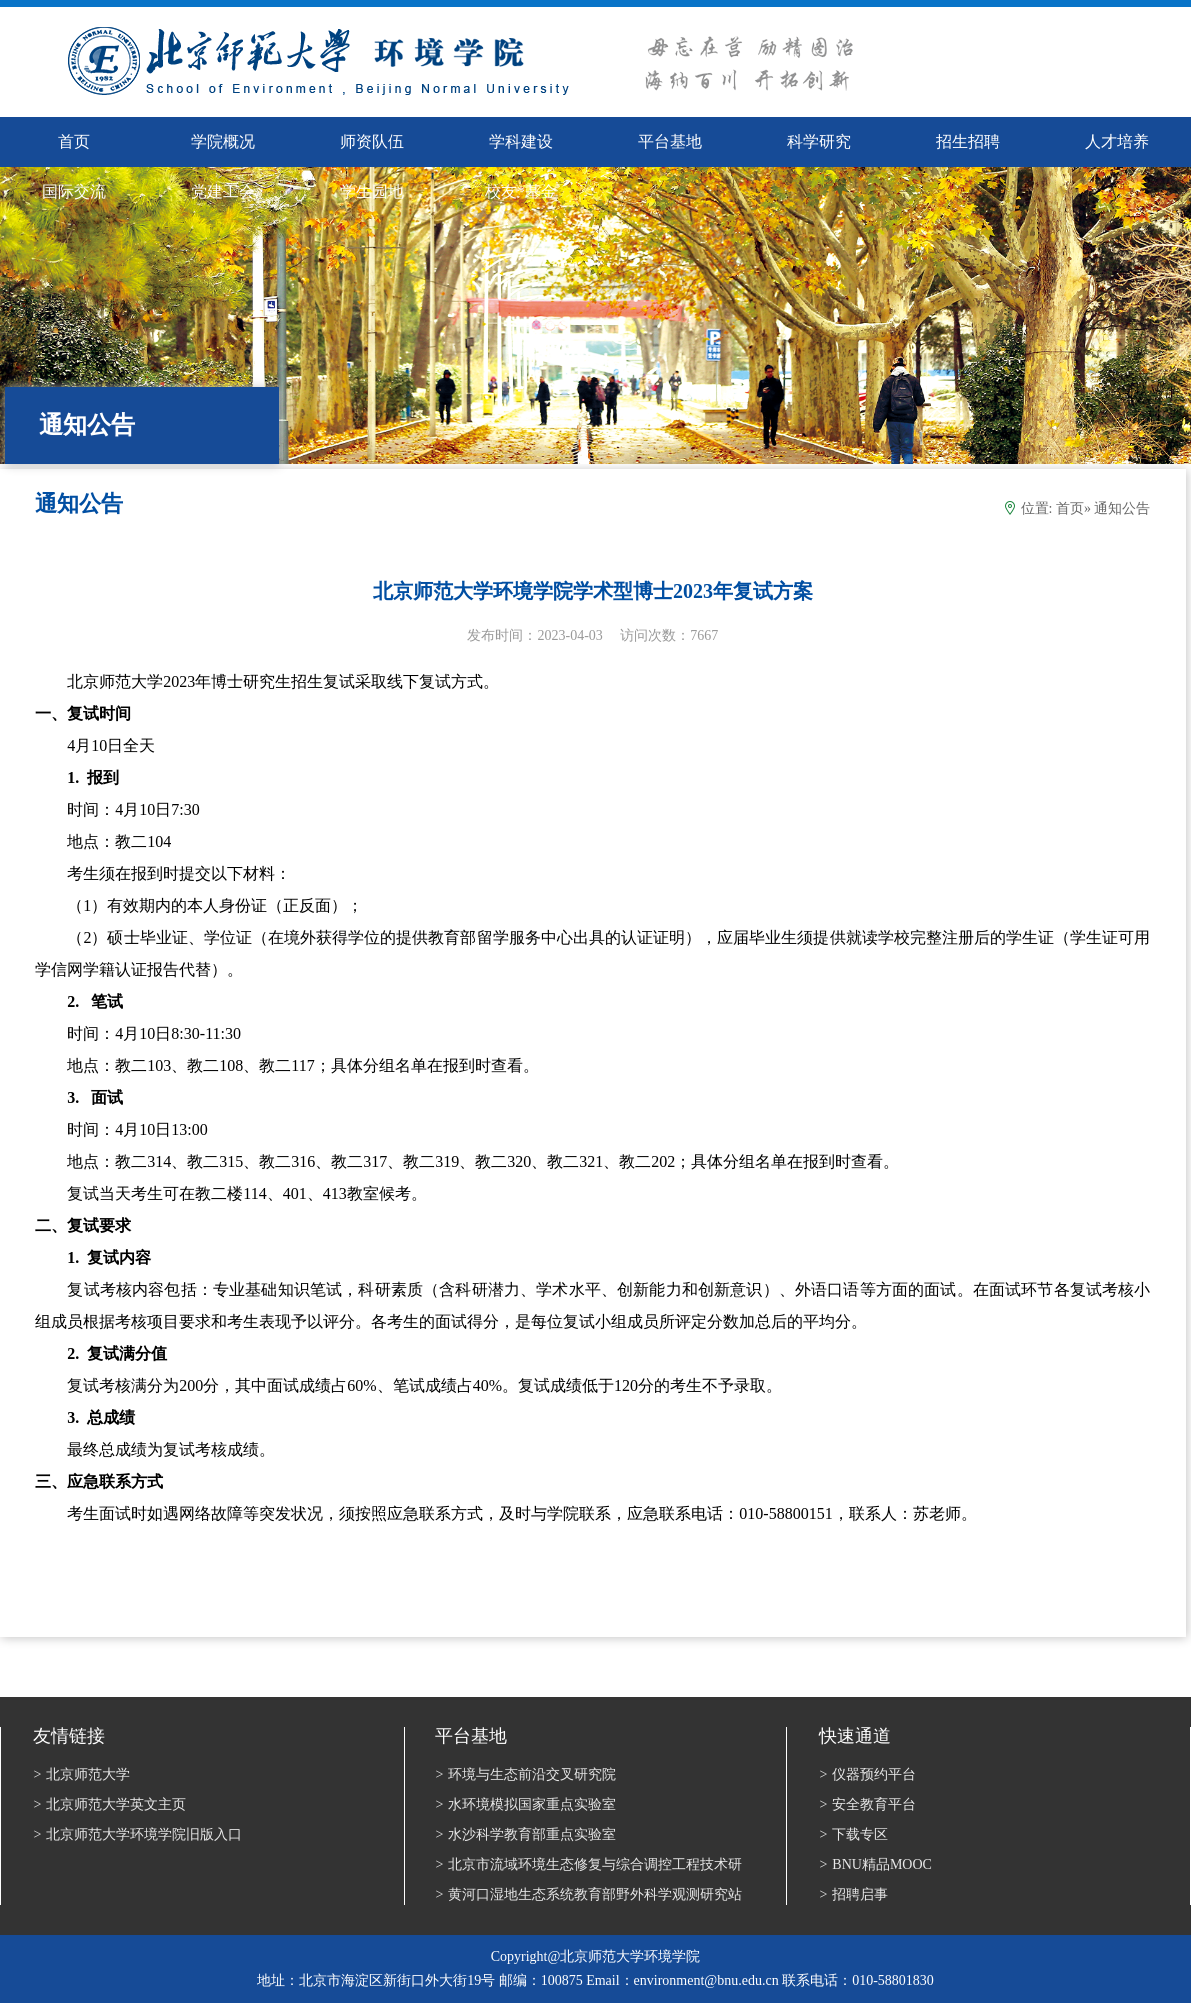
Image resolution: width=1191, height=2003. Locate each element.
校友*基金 (521, 191)
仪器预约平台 (867, 1774)
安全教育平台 (867, 1804)
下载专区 (853, 1834)
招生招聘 (968, 141)
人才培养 (1117, 141)
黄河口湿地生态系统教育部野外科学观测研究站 (588, 1894)
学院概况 (223, 141)
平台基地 (670, 141)
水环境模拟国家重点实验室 (525, 1804)
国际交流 (74, 191)
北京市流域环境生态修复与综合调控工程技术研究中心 (588, 1866)
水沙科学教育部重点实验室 (525, 1834)
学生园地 (372, 191)
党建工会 (223, 191)
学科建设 (521, 141)
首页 (1070, 508)
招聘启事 (853, 1894)
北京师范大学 (81, 1774)
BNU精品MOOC (875, 1864)
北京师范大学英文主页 (109, 1804)
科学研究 (819, 141)
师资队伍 (372, 141)
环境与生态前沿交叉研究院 (525, 1774)
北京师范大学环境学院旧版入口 (137, 1834)
